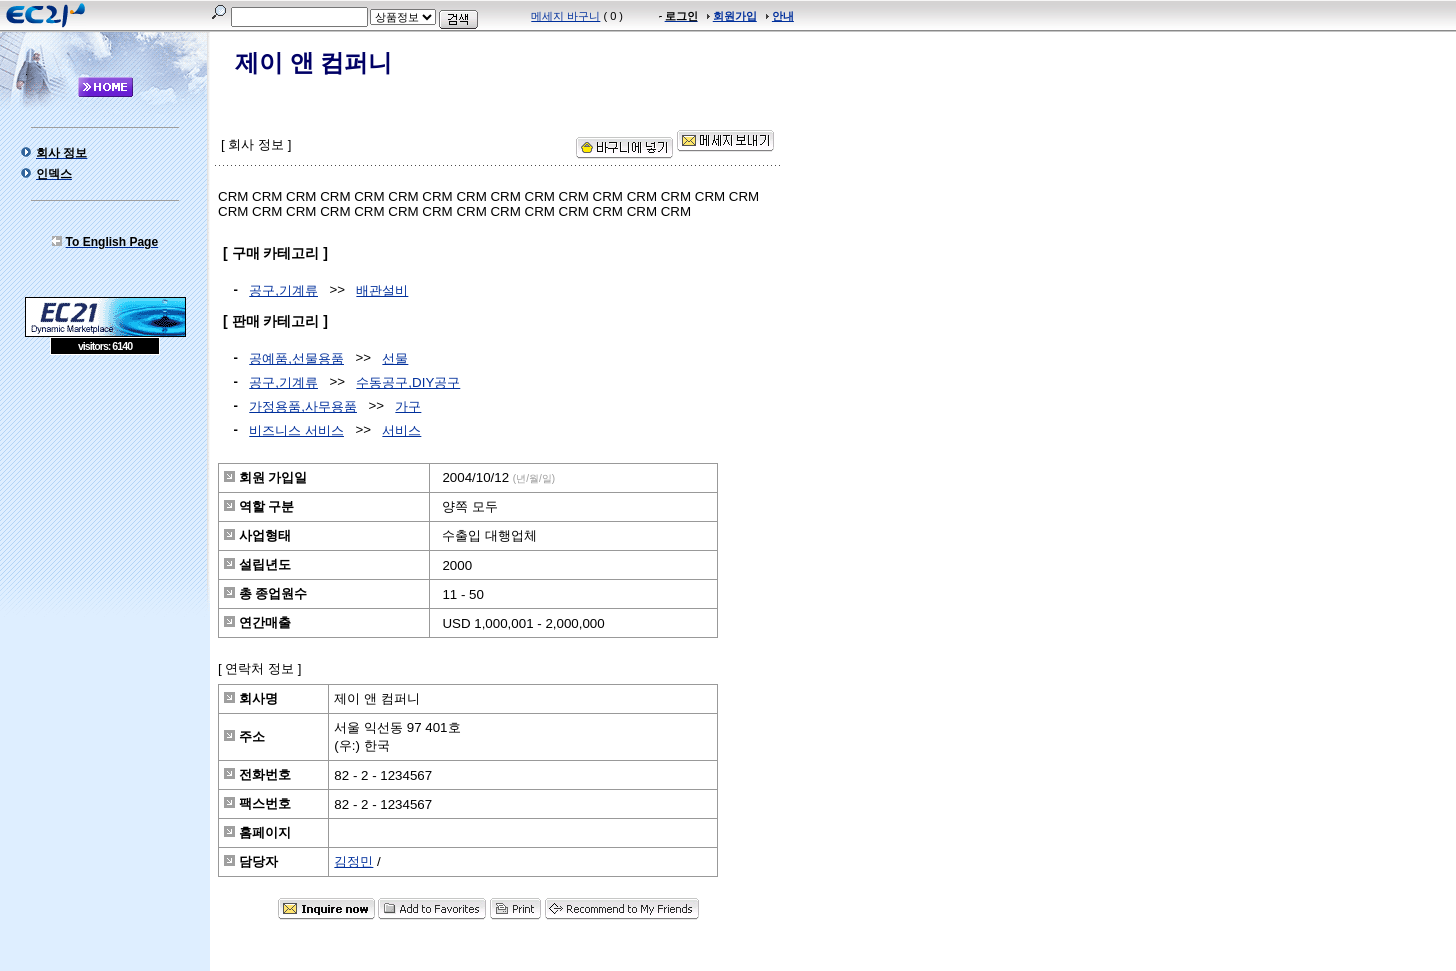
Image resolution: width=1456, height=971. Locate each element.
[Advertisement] (105, 500)
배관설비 (382, 290)
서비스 (401, 430)
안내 (783, 16)
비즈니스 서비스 (296, 430)
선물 (395, 358)
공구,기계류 (283, 290)
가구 (408, 406)
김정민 (353, 861)
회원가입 (735, 16)
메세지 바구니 (565, 16)
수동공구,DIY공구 (408, 382)
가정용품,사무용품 (303, 406)
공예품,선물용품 (296, 358)
